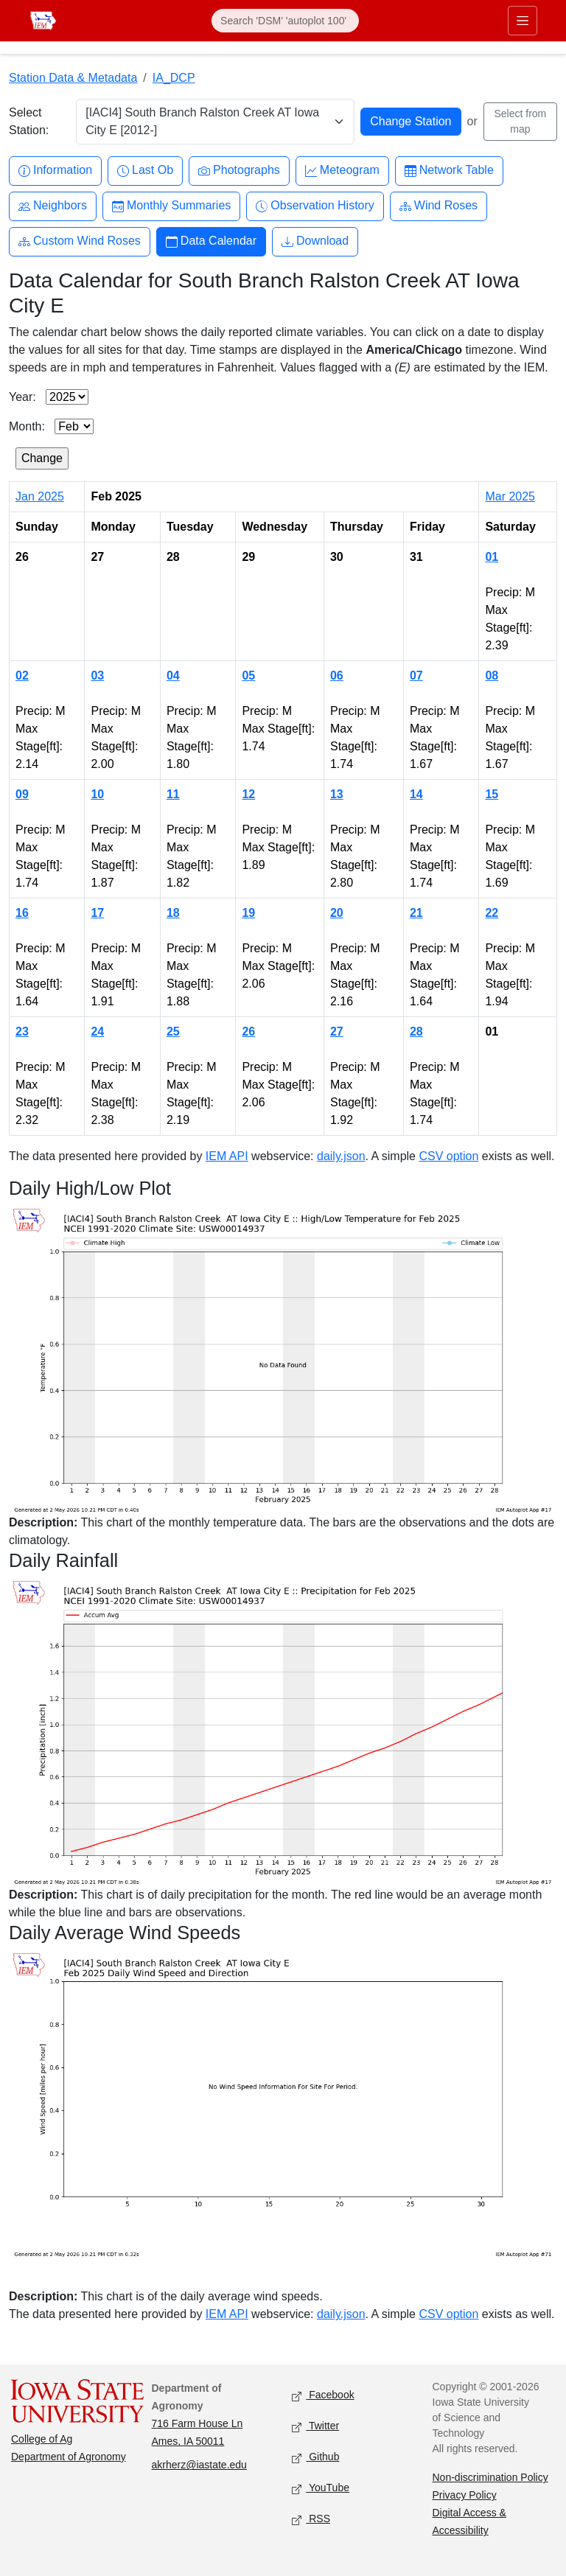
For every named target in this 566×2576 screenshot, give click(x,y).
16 (22, 913)
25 (173, 1031)
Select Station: (29, 121)
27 (336, 1031)
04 (173, 675)
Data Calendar (211, 241)
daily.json (341, 1156)
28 (416, 1031)
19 (248, 913)
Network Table (449, 171)
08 (491, 675)
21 (416, 913)
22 (491, 913)
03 (97, 675)
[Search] (285, 20)
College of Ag (41, 2439)
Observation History (315, 206)
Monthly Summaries (171, 206)
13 (336, 794)
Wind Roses (438, 206)
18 (173, 913)
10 (97, 794)
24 (97, 1031)
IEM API (227, 1156)
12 (248, 794)
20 (336, 913)
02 (22, 675)
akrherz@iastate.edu (199, 2465)
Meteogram (342, 171)
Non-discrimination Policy (490, 2477)
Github (315, 2457)
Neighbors (52, 206)
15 (491, 794)
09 (22, 794)
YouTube (320, 2488)
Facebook (323, 2395)
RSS (311, 2519)
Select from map (520, 121)
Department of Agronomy (68, 2456)
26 (248, 1031)
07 (416, 675)
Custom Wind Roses (79, 241)
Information (55, 171)
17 (97, 913)
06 (336, 675)
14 (416, 794)
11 (173, 794)
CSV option (448, 1156)
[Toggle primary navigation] (522, 20)
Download (315, 241)
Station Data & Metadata (73, 77)
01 (491, 557)
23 (22, 1031)
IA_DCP (174, 77)
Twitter (315, 2426)
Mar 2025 (510, 496)
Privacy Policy (465, 2495)
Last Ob (145, 171)
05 (248, 675)
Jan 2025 (39, 496)
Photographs (239, 171)
